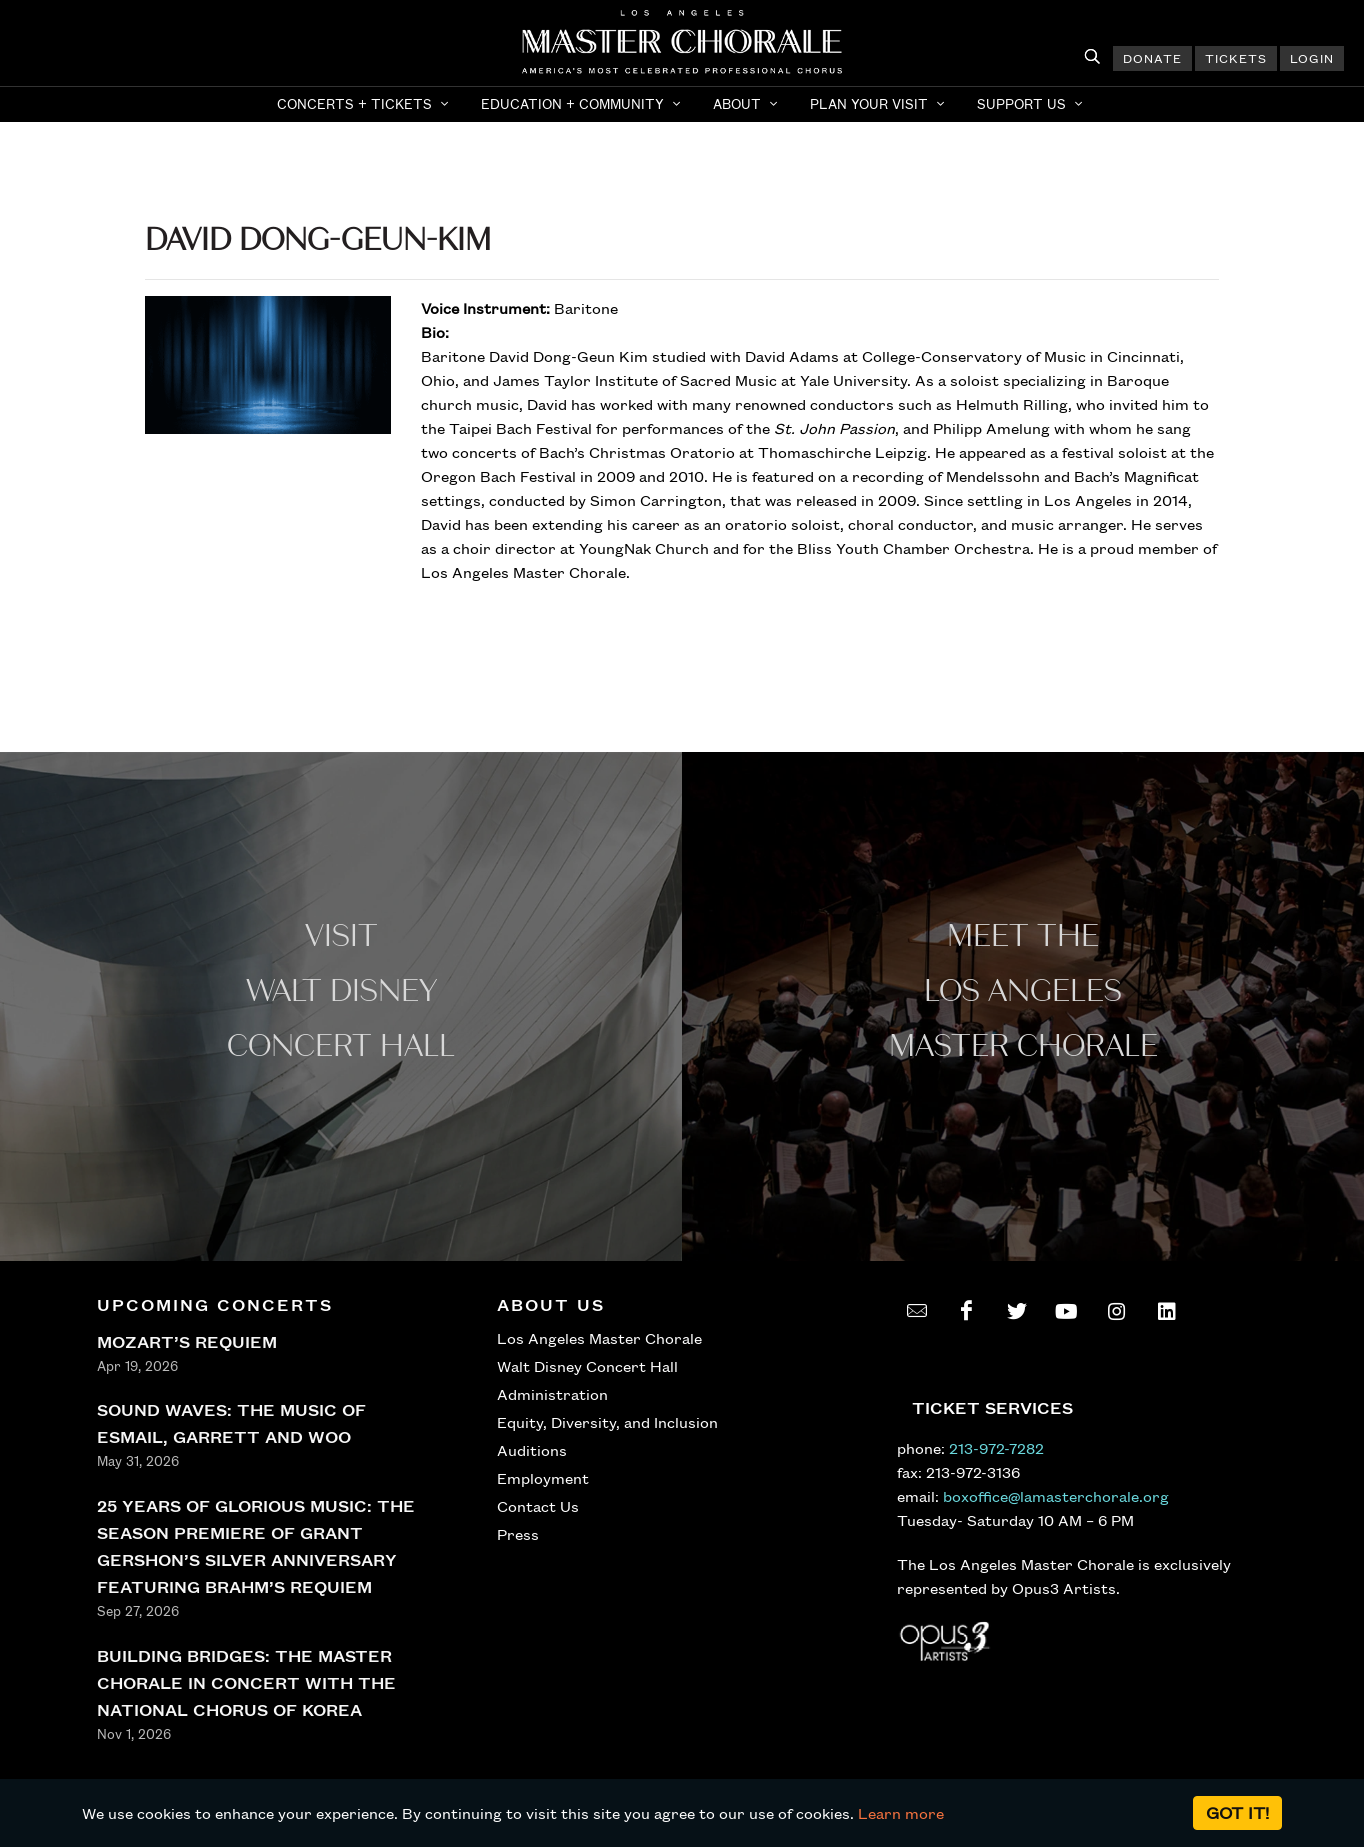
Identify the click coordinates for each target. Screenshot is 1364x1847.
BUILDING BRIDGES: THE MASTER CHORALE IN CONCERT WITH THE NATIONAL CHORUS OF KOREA (246, 1682)
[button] (365, 104)
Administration (552, 1394)
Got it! (1237, 1812)
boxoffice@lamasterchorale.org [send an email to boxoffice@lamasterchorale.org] (1056, 1496)
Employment (543, 1478)
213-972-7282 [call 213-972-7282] (996, 1448)
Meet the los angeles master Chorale (1023, 991)
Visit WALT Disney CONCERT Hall (341, 991)
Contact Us (538, 1506)
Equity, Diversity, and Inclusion (607, 1422)
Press (518, 1534)
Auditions (532, 1450)
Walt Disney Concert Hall (587, 1366)
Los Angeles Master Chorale (599, 1338)
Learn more (901, 1813)
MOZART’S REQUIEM (187, 1341)
